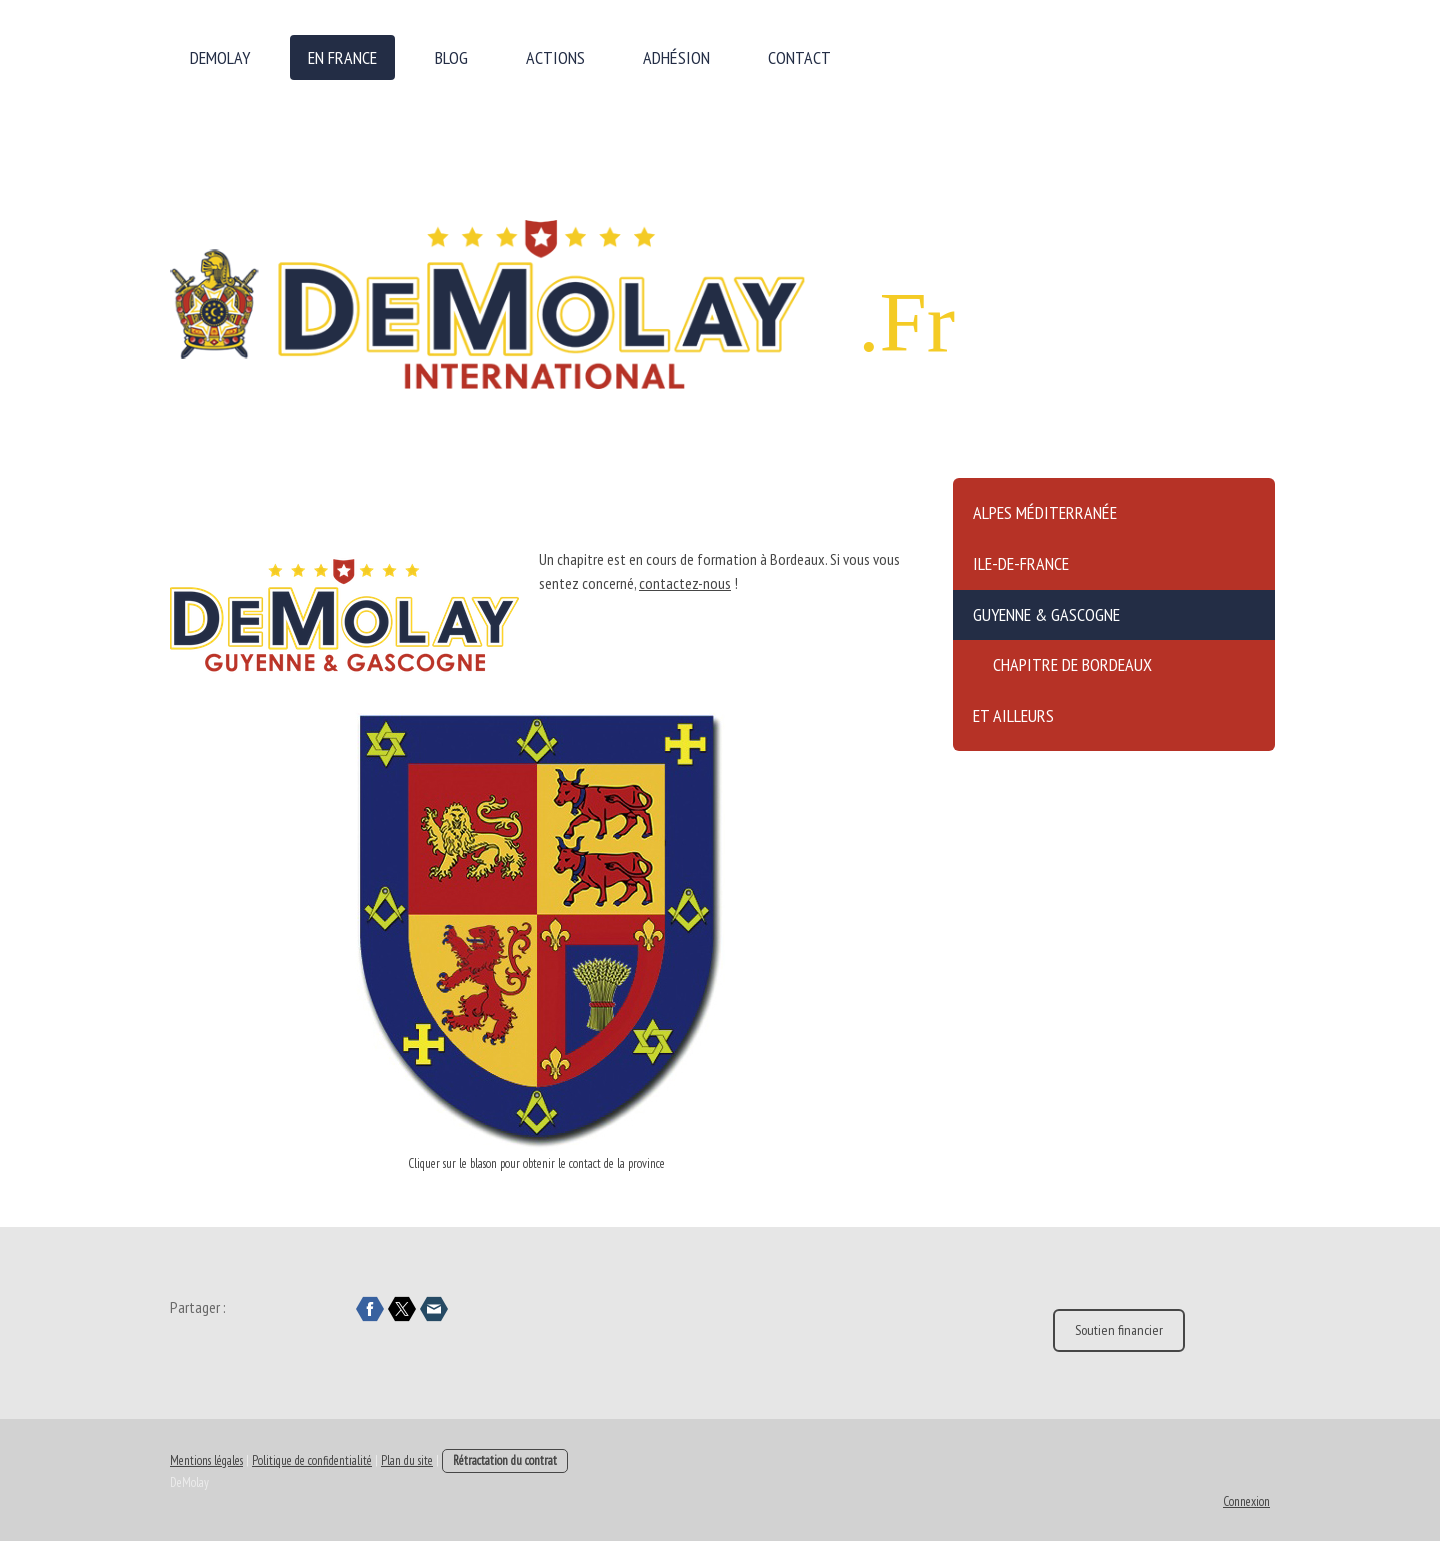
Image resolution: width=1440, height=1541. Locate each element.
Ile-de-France (1021, 563)
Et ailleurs (1013, 715)
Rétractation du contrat (505, 1460)
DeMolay (220, 57)
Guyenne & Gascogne (1046, 614)
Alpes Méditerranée (1045, 512)
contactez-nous (685, 583)
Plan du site (407, 1460)
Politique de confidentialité (312, 1460)
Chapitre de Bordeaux (1072, 664)
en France (342, 57)
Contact (799, 57)
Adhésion (676, 57)
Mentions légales (206, 1460)
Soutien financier (1119, 1330)
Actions (555, 57)
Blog (451, 57)
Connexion (1246, 1501)
